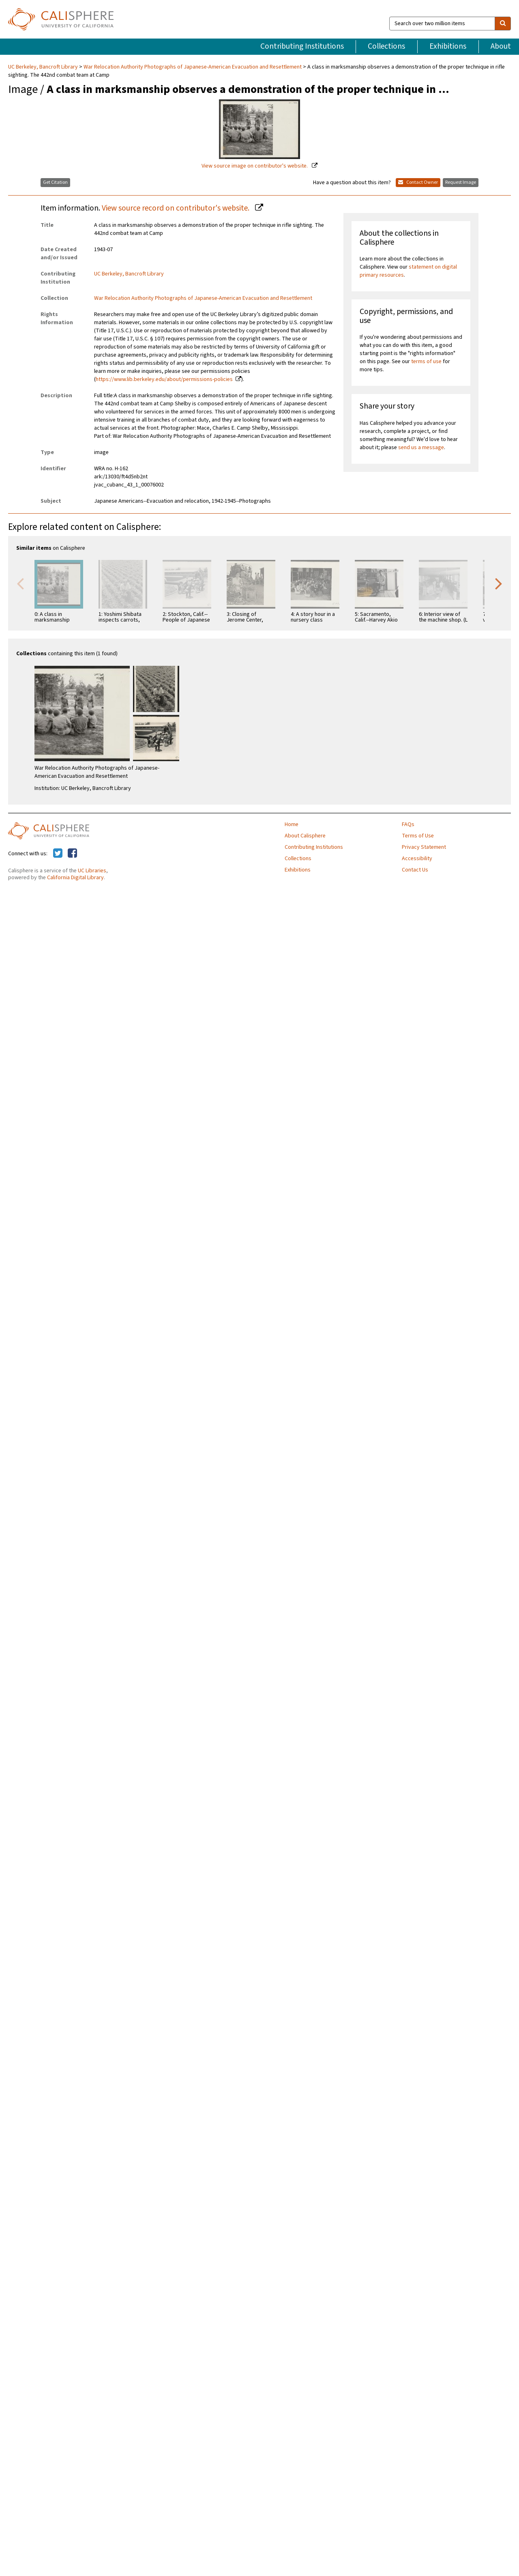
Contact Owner (418, 182)
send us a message (421, 447)
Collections (386, 46)
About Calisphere (305, 836)
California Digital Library (75, 878)
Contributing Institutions (302, 46)
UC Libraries (92, 871)
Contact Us (415, 870)
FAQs (408, 824)
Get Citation (55, 182)
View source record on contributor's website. (176, 208)
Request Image (460, 182)
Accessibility (417, 858)
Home (291, 824)
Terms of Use (418, 836)
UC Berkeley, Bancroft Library (43, 67)
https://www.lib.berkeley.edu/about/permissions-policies (164, 379)
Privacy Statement (424, 847)
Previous (20, 583)
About (501, 46)
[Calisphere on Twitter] (57, 853)
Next (499, 583)
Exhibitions (447, 46)
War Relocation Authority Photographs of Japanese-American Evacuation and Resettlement (193, 67)
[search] (503, 23)
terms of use (426, 361)
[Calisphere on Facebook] (72, 853)
